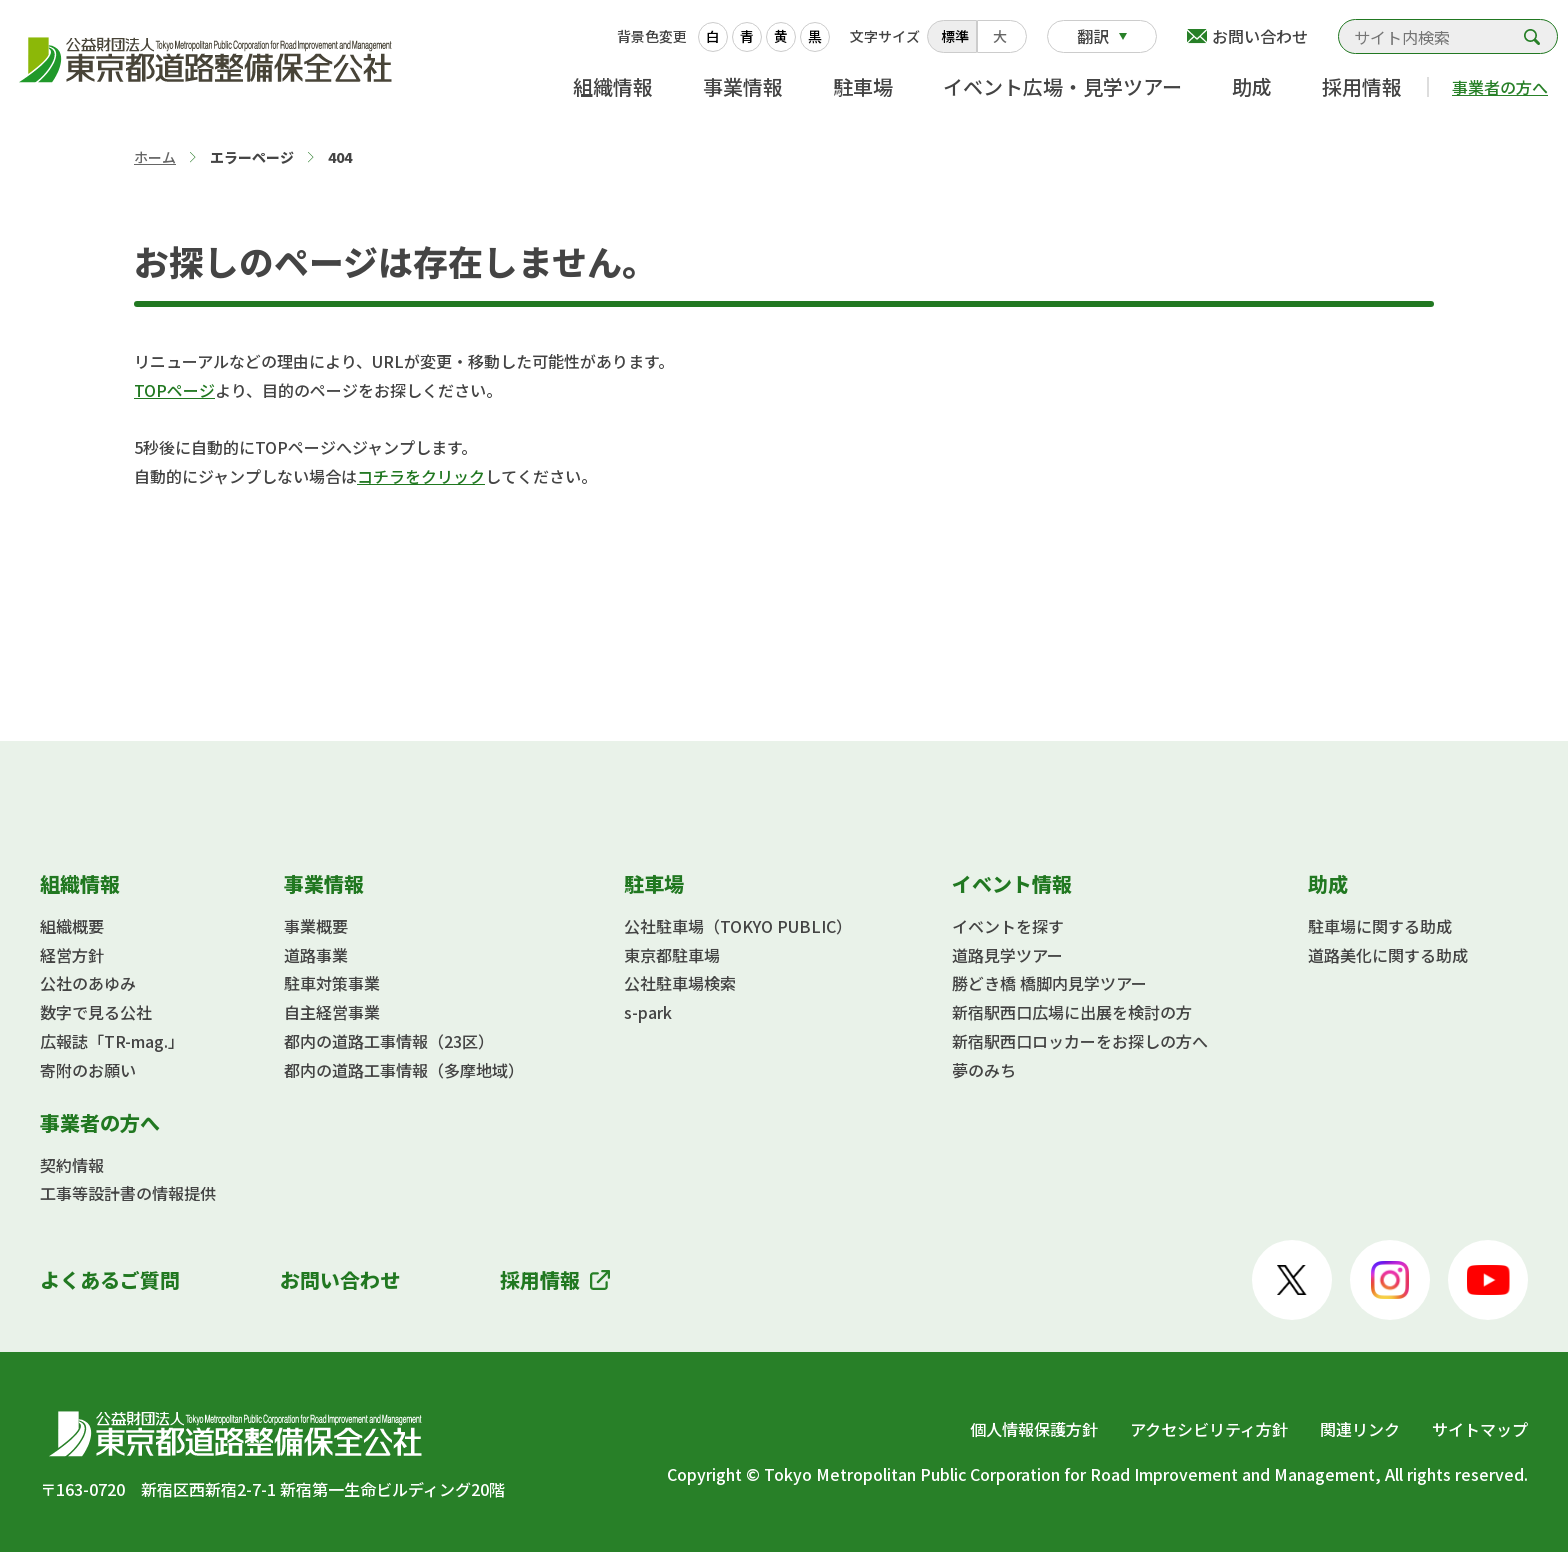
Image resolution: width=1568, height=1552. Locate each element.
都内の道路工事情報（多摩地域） (404, 1070)
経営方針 (72, 955)
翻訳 (1093, 36)
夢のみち (984, 1070)
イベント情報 (1012, 883)
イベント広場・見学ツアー (1062, 86)
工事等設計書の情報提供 (128, 1193)
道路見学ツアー (1007, 955)
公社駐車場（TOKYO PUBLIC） (738, 926)
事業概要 (316, 926)
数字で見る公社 (96, 1012)
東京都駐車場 (672, 955)
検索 (1532, 36)
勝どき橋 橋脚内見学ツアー (1049, 983)
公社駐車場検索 (680, 983)
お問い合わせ (1260, 36)
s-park (648, 1012)
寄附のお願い (88, 1070)
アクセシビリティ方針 (1209, 1429)
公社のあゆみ (88, 983)
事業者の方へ (1500, 87)
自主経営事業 (332, 1012)
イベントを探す (1008, 926)
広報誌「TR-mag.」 (112, 1041)
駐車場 (863, 86)
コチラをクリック (421, 476)
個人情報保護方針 (1034, 1429)
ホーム (155, 157)
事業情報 (743, 86)
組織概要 (72, 926)
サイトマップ (1480, 1429)
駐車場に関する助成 (1380, 926)
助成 (1252, 86)
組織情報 (613, 86)
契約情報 (72, 1165)
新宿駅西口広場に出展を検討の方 (1072, 1012)
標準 (955, 36)
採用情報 (1362, 86)
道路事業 (316, 955)
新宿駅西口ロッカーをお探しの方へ (1080, 1041)
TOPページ (174, 390)
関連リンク (1360, 1429)
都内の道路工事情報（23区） (389, 1041)
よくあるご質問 (110, 1279)
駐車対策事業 (332, 983)
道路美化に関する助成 (1388, 955)
